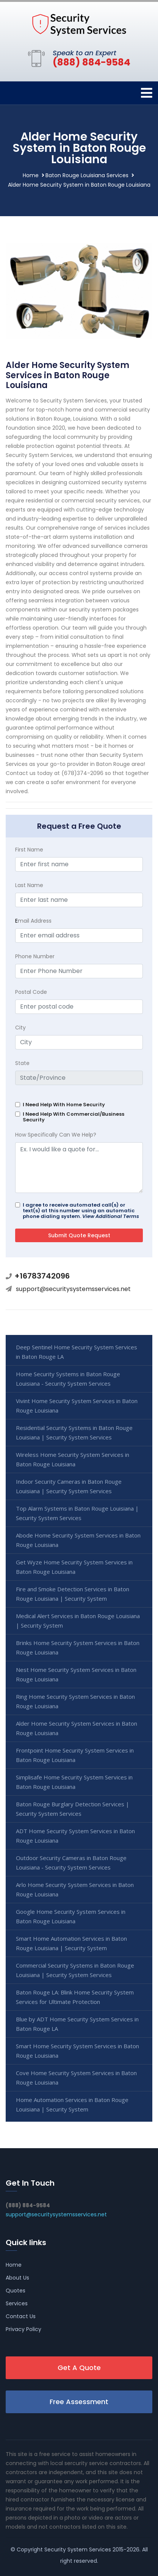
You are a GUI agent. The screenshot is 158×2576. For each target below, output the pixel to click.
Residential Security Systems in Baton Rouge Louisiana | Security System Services (74, 1432)
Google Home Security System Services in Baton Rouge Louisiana (70, 1916)
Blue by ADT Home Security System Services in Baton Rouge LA (77, 2023)
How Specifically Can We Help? (55, 1134)
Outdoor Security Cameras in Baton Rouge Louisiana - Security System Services (71, 1862)
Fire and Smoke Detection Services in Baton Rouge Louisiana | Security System (72, 1593)
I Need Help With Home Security (64, 1104)
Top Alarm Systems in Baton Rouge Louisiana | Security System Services (77, 1513)
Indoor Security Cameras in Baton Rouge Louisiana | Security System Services (69, 1486)
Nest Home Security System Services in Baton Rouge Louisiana (76, 1674)
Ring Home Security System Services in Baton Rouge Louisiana (75, 1701)
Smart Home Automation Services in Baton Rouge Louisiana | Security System (71, 1943)
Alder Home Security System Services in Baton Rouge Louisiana (76, 1728)
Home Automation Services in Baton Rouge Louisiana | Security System (72, 2104)
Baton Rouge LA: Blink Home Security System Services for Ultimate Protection (75, 1996)
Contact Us (21, 2316)
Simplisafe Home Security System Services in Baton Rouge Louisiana (74, 1781)
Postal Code (31, 992)
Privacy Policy (23, 2329)
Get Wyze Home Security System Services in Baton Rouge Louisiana (74, 1566)
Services (17, 2303)
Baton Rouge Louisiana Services (86, 175)
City (20, 1027)
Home (31, 175)
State (22, 1063)
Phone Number (35, 956)
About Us (17, 2277)
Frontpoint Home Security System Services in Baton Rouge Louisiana (75, 1755)
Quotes (15, 2290)
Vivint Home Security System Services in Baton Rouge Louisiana (77, 1405)
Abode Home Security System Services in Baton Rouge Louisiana (78, 1539)
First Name (29, 849)
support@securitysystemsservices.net (73, 1289)
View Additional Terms (110, 1216)
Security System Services (77, 2549)
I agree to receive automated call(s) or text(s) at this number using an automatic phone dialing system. (81, 1210)
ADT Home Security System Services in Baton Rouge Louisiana (75, 1835)
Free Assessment (79, 2401)
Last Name (29, 885)
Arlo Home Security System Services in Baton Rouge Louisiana (75, 1889)
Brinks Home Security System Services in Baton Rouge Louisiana (77, 1647)
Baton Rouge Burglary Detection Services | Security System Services (72, 1808)
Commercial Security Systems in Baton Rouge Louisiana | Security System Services (75, 1970)
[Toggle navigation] (146, 93)
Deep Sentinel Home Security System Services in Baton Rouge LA (76, 1351)
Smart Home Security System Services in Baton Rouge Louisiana (77, 2050)
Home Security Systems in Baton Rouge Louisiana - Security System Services (68, 1378)
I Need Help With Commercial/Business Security (73, 1117)
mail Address (33, 921)
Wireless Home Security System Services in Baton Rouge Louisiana (72, 1459)
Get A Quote (79, 2367)
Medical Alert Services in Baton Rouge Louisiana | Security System (78, 1620)
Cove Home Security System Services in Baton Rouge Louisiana (76, 2077)
